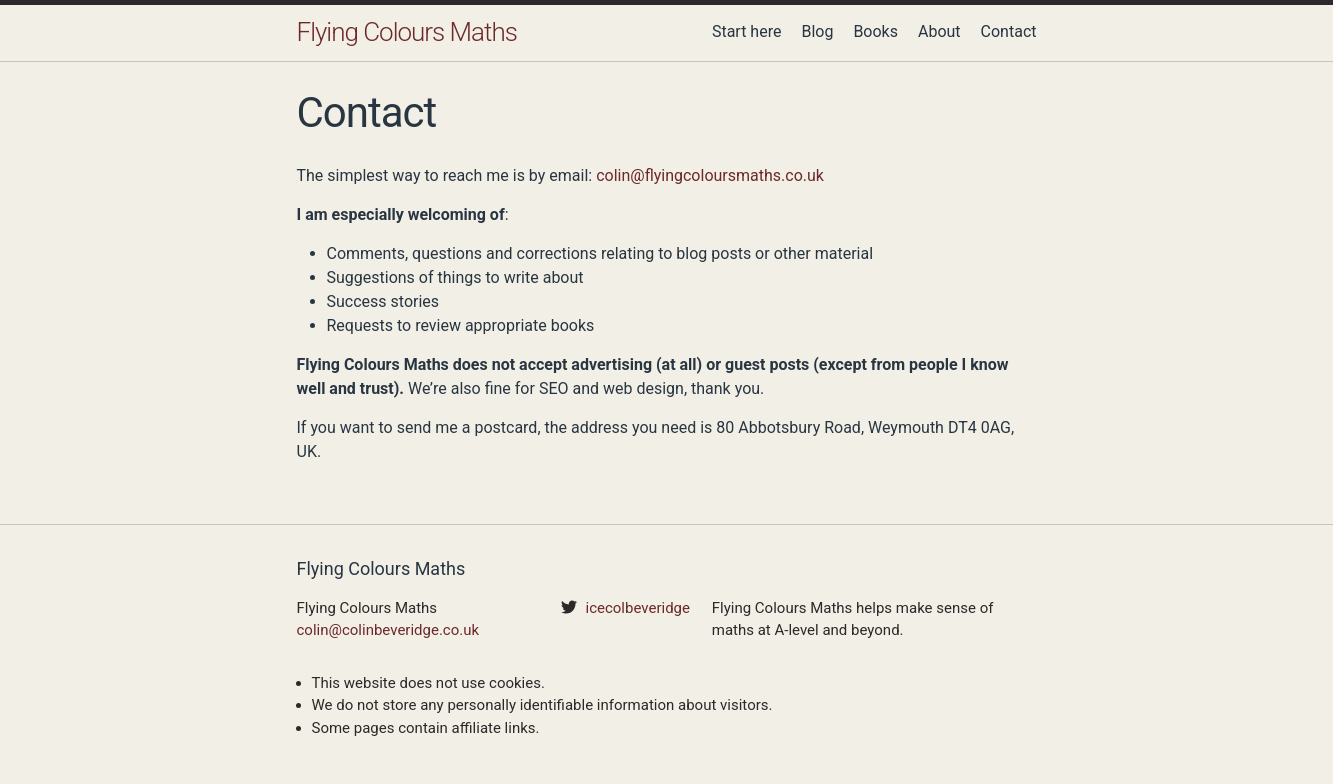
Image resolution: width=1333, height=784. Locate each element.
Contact (1009, 31)
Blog (817, 31)
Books (875, 31)
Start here (747, 31)
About (939, 31)
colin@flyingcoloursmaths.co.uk (710, 175)
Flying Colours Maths (407, 32)
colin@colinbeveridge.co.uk (388, 630)
